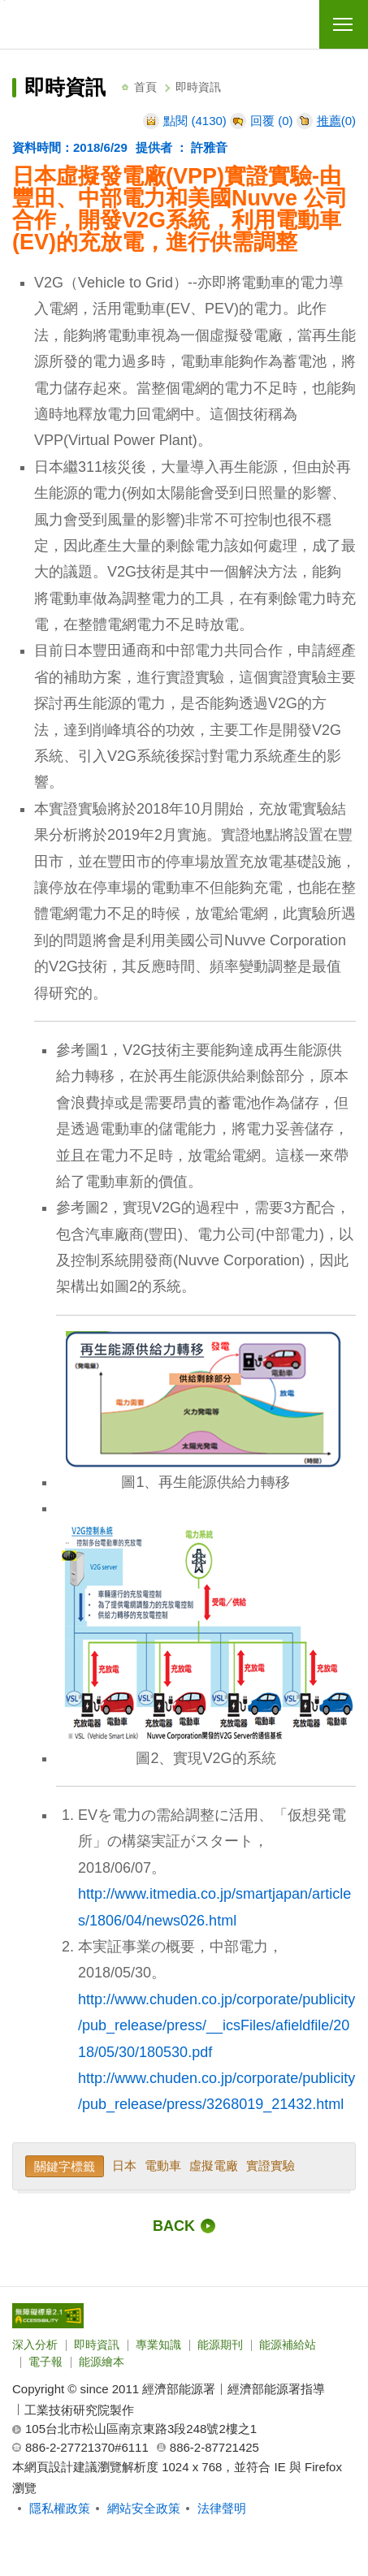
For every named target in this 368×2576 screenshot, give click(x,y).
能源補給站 (287, 2344)
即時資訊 (96, 2344)
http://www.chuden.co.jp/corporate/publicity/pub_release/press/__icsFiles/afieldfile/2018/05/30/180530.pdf (216, 2025)
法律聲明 (221, 2508)
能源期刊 (220, 2344)
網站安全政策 (143, 2508)
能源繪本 (101, 2361)
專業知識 (158, 2344)
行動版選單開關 (343, 28)
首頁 (145, 86)
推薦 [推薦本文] (329, 121)
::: (16, 67)
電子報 (45, 2361)
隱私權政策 (59, 2508)
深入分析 (35, 2344)
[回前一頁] (184, 2225)
